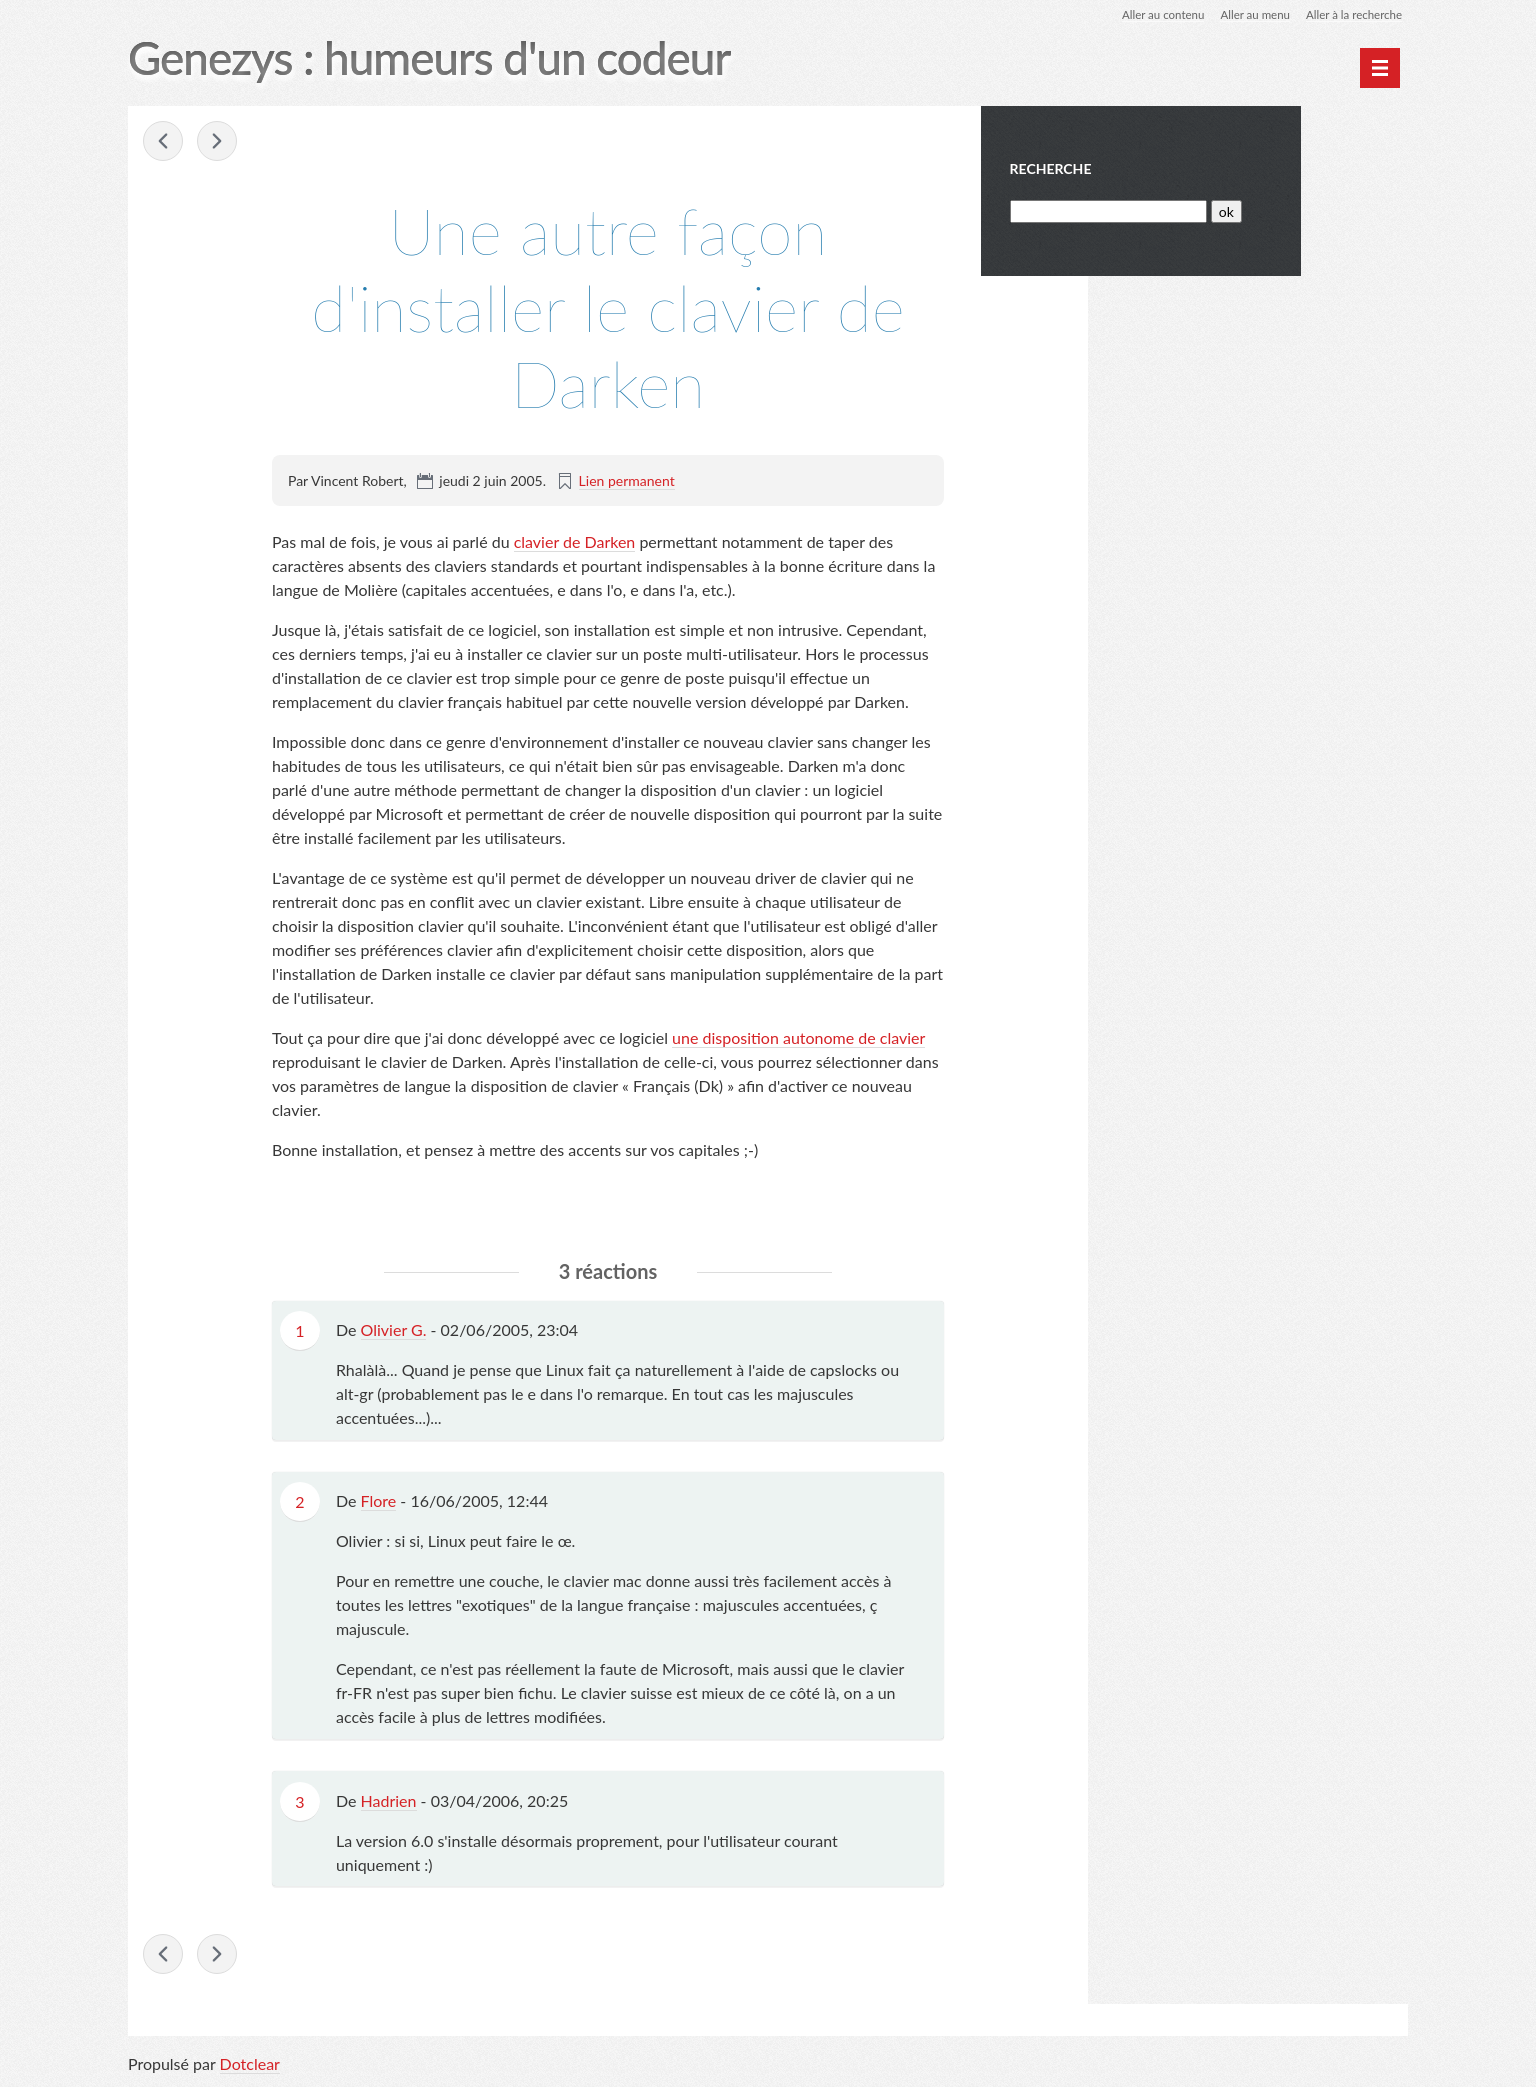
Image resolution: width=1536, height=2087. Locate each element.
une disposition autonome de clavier (798, 1038)
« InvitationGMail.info (164, 142)
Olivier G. (394, 1330)
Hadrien (389, 1801)
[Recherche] (1215, 211)
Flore (379, 1501)
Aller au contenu (1154, 14)
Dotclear (250, 2066)
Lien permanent (627, 481)
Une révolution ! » (218, 142)
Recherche (1159, 168)
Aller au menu (1249, 14)
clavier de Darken (575, 542)
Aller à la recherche (1352, 14)
